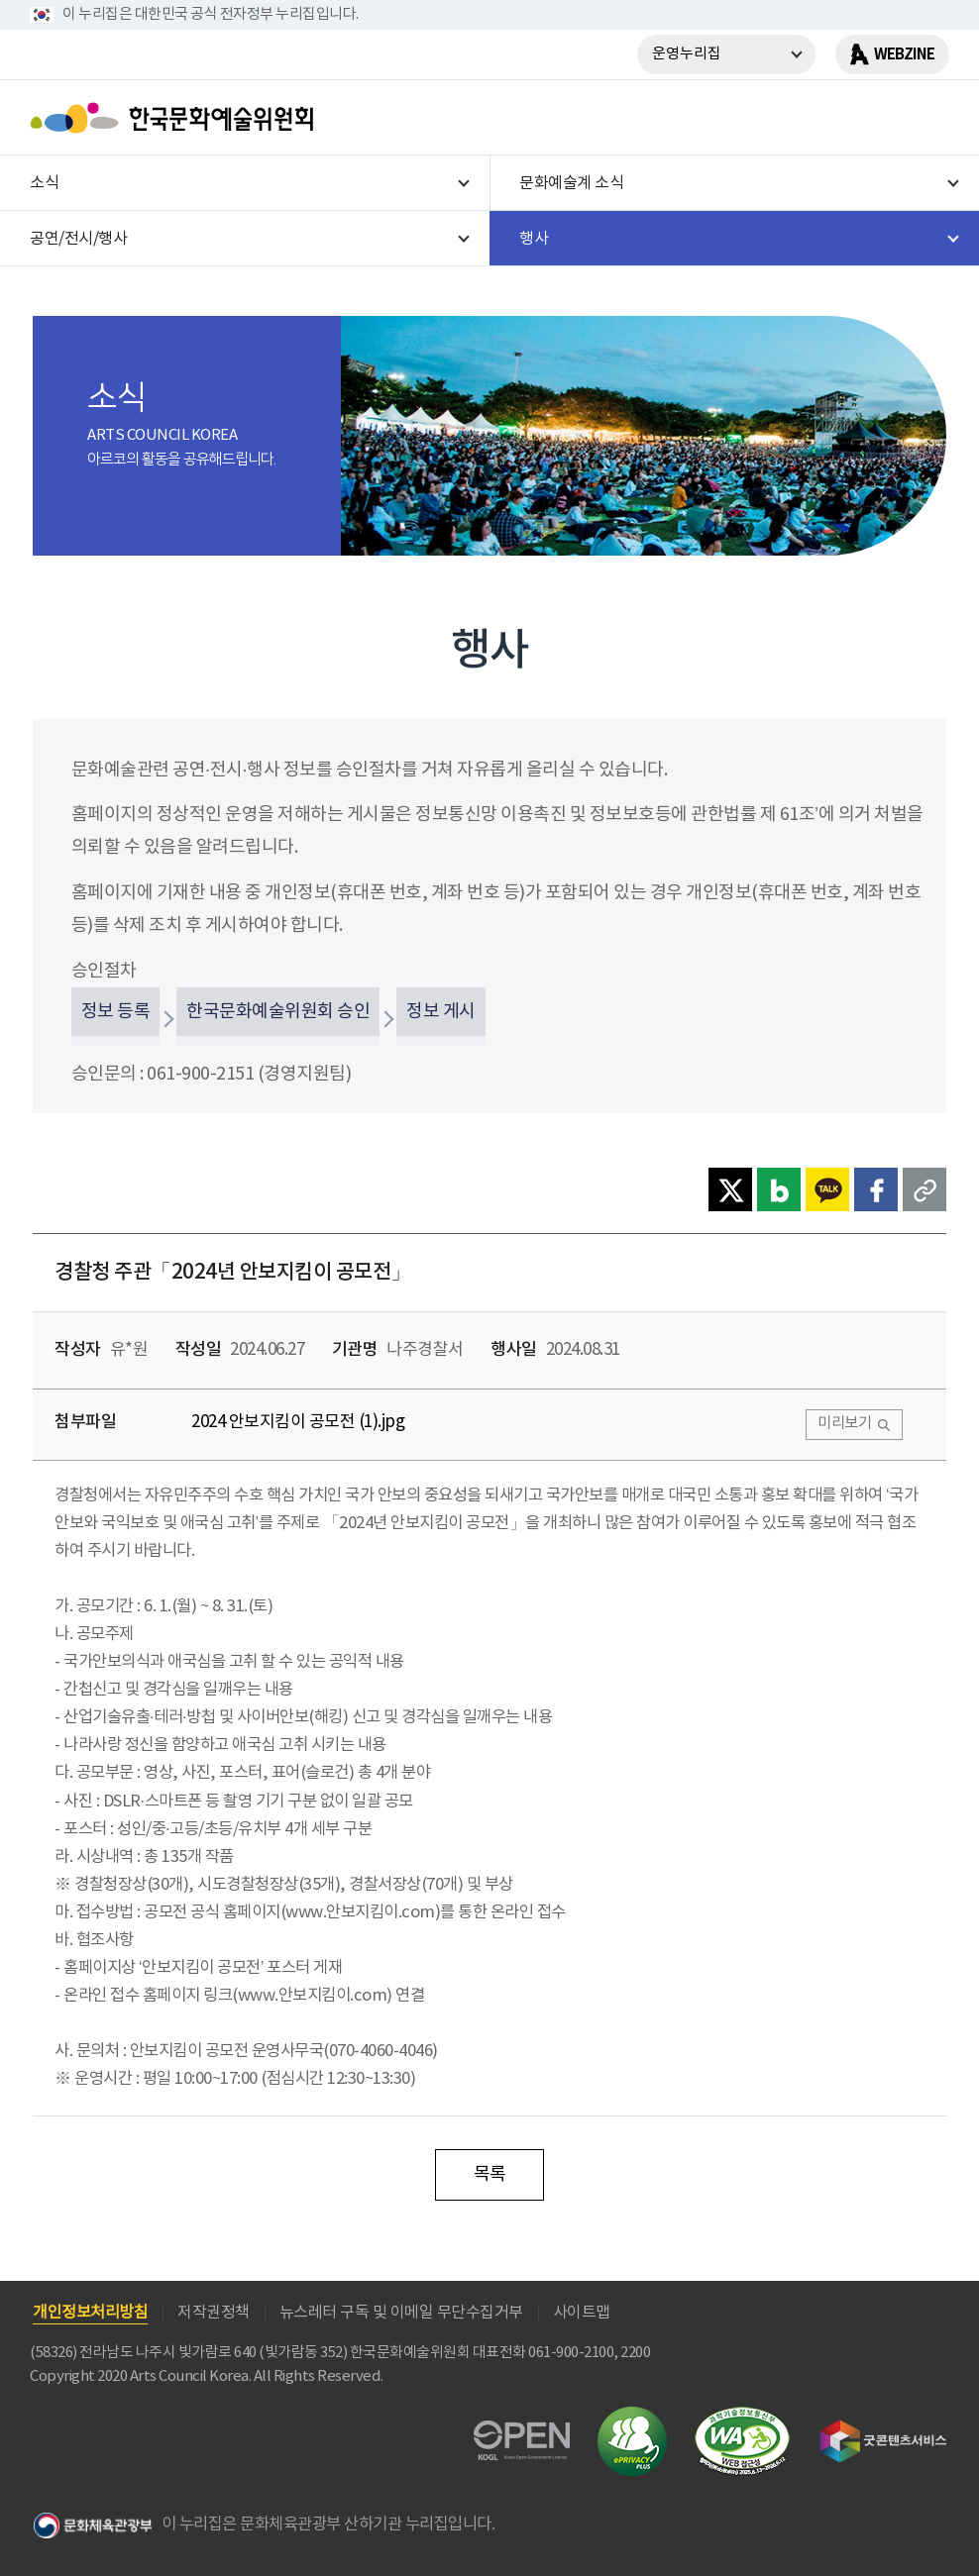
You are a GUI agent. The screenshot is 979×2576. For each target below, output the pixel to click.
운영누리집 (686, 54)
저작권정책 (213, 2312)
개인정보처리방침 (90, 2312)
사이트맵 (581, 2312)
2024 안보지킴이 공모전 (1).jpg (297, 1422)
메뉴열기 (926, 118)
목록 (490, 2174)
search (875, 118)
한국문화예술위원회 (176, 118)
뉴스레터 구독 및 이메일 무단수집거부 (401, 2312)
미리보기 (844, 1423)
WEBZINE (904, 54)
